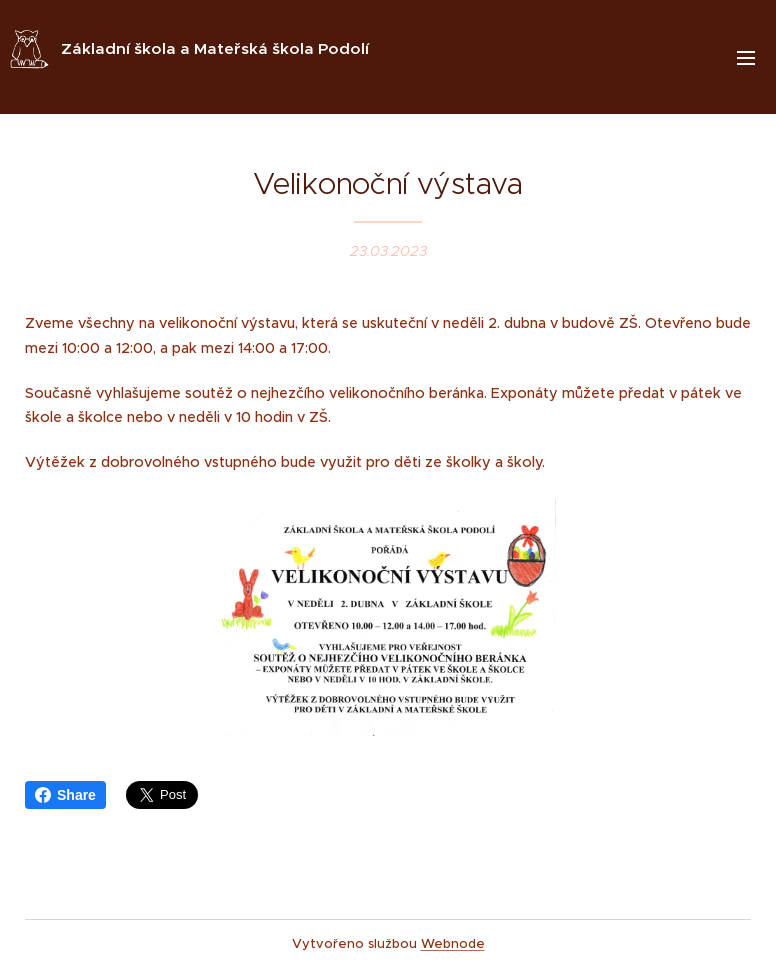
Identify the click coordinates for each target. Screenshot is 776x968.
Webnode (453, 943)
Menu (746, 58)
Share (65, 795)
